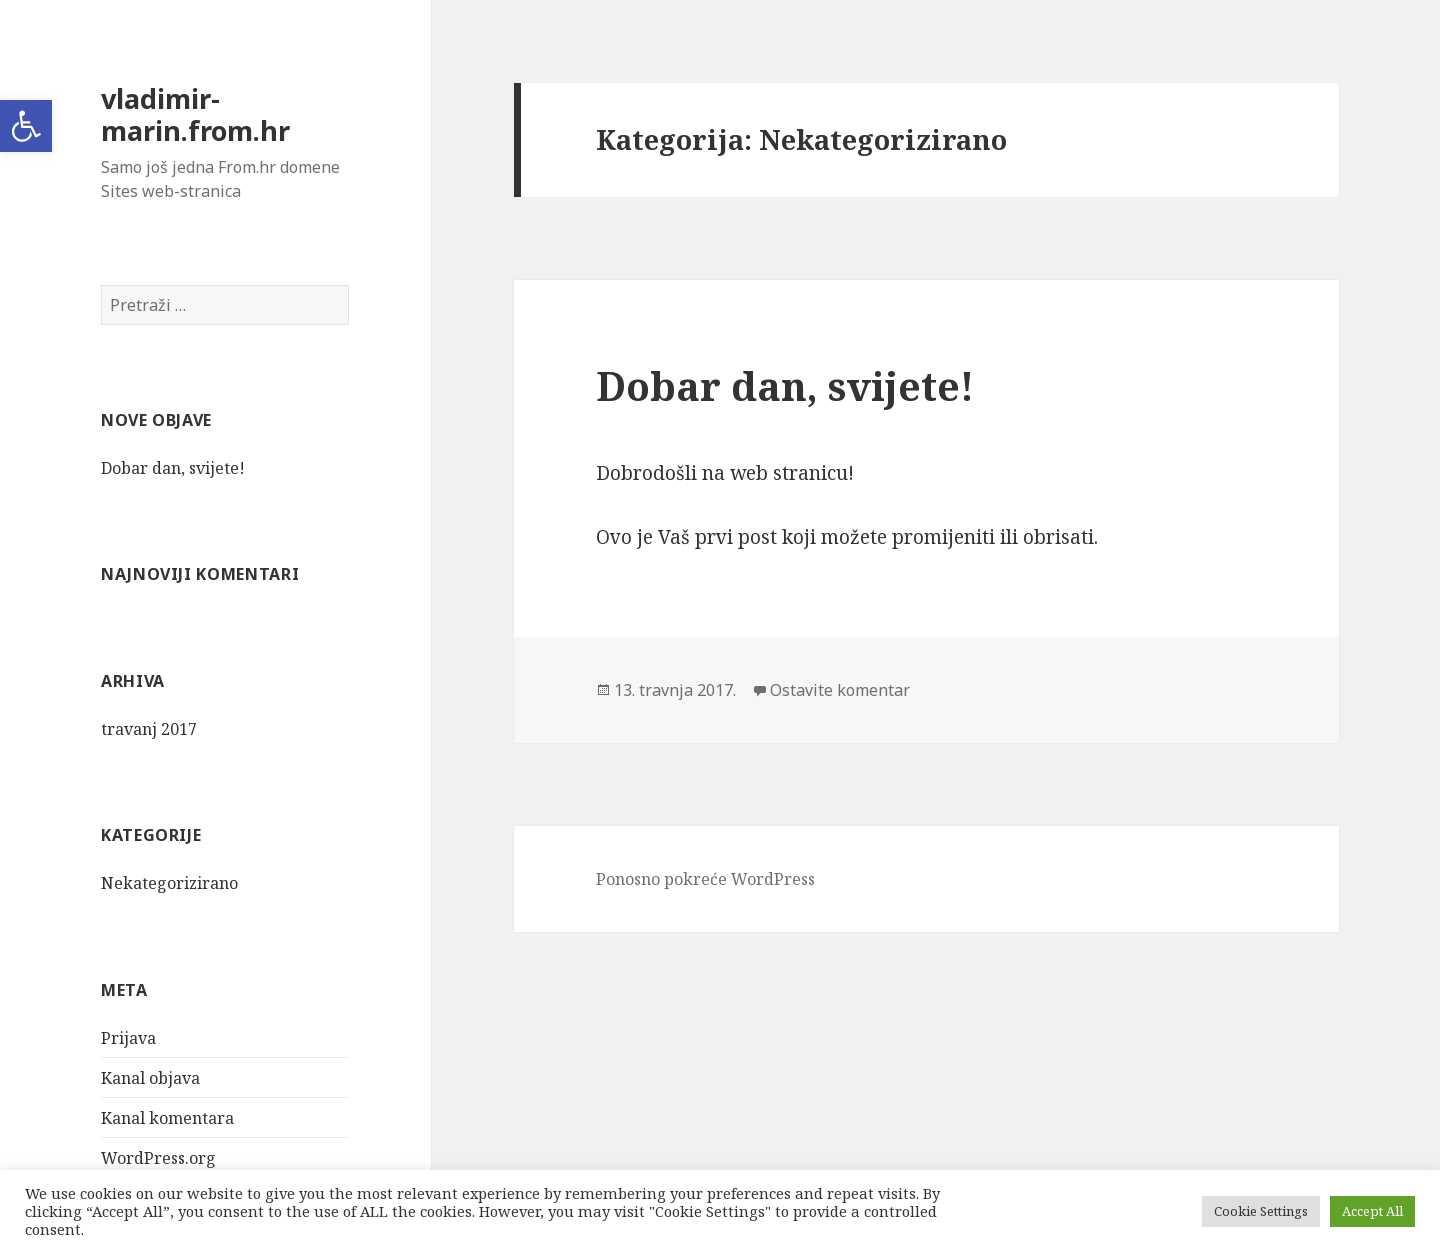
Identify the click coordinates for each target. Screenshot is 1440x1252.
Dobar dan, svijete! (173, 468)
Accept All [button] (1372, 1211)
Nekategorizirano (169, 883)
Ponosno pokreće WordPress (705, 879)
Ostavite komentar (840, 690)
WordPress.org (158, 1158)
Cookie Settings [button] (1261, 1211)
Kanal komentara (167, 1118)
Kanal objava (150, 1078)
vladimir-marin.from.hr (195, 114)
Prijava (128, 1038)
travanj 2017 (149, 729)
